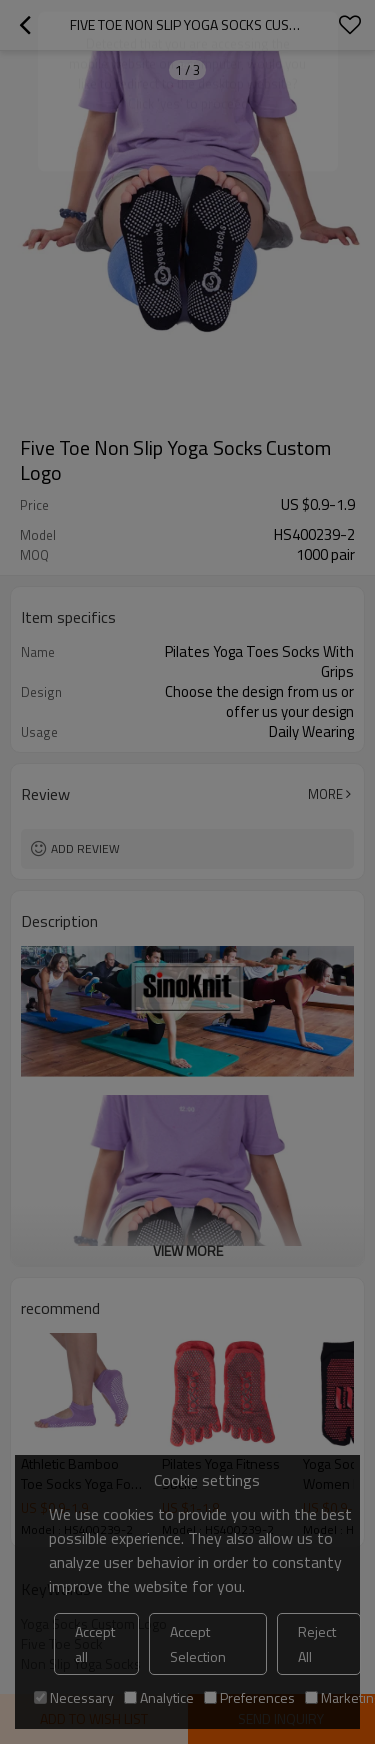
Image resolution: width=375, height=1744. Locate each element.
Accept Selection (198, 1644)
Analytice (159, 1697)
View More (188, 1250)
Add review (85, 848)
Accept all (95, 1644)
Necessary (74, 1697)
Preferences (249, 1697)
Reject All (317, 1644)
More (325, 794)
